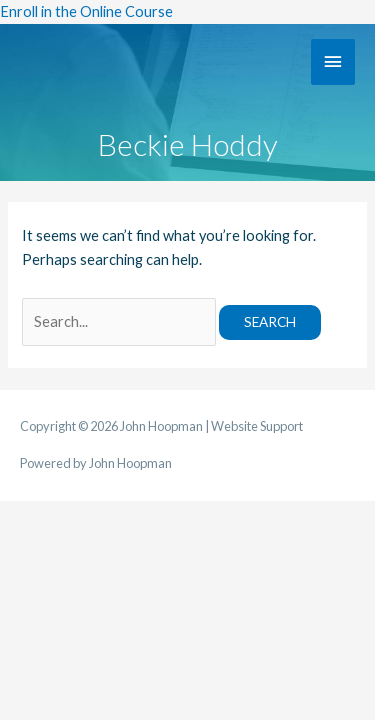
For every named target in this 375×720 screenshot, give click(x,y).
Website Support (257, 426)
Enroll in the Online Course (86, 11)
